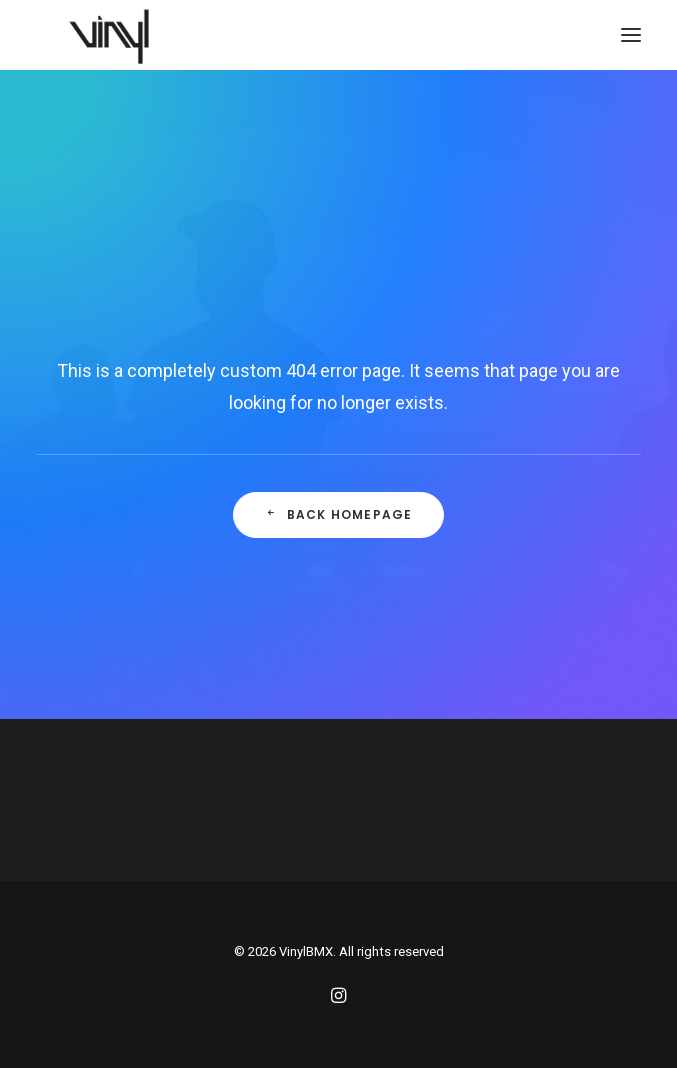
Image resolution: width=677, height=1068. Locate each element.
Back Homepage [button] (339, 514)
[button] (631, 35)
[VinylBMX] (115, 35)
